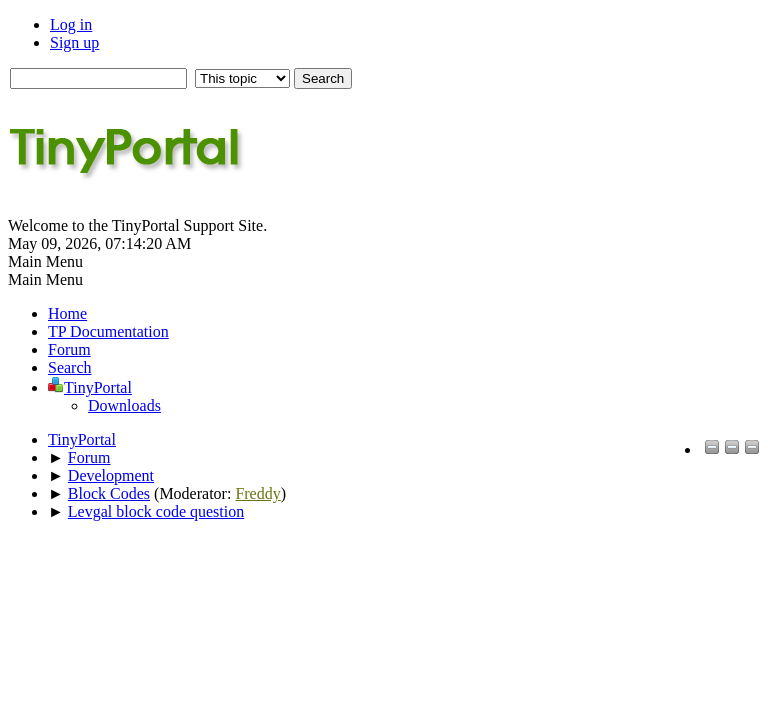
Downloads (124, 405)
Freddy (257, 493)
